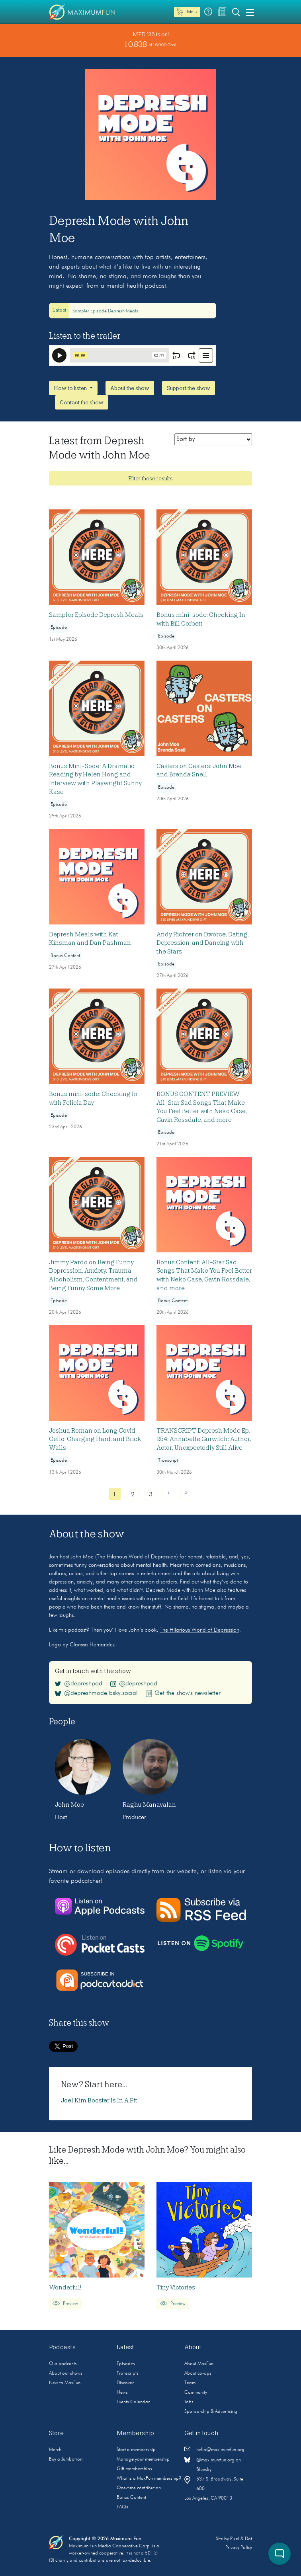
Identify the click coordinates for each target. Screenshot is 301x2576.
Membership (135, 2433)
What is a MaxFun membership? (149, 2478)
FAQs (122, 2507)
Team (189, 2383)
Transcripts (128, 2373)
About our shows (65, 2373)
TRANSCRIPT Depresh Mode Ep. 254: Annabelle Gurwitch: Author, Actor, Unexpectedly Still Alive (203, 1439)
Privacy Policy (238, 2547)
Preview (65, 2303)
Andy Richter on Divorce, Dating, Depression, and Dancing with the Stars (202, 943)
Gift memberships (134, 2469)
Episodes (126, 2363)
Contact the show (82, 402)
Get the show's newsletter (183, 1693)
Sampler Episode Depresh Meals (105, 311)
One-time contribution (139, 2488)
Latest (125, 2347)
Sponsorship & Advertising (210, 2411)
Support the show (188, 388)
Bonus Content (131, 2497)
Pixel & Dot (241, 2539)
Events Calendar (133, 2402)
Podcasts (62, 2347)
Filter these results (150, 478)
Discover (125, 2383)
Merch (55, 2449)
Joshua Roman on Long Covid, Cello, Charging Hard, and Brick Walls (95, 1439)
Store (56, 2433)
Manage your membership (143, 2459)
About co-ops (197, 2373)
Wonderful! (65, 2287)
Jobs (189, 2402)
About (192, 2347)
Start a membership (136, 2449)
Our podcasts (63, 2363)
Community (195, 2392)
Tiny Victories (175, 2287)
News (122, 2392)
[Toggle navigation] (250, 12)
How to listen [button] (71, 388)
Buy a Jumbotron (65, 2459)
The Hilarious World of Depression (199, 1630)
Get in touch (201, 2433)
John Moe (69, 1804)
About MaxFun (198, 2363)
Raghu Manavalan (149, 1804)
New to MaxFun (64, 2383)
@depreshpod (78, 1684)
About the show (129, 388)
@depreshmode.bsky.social (96, 1693)
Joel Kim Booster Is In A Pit (99, 2100)
